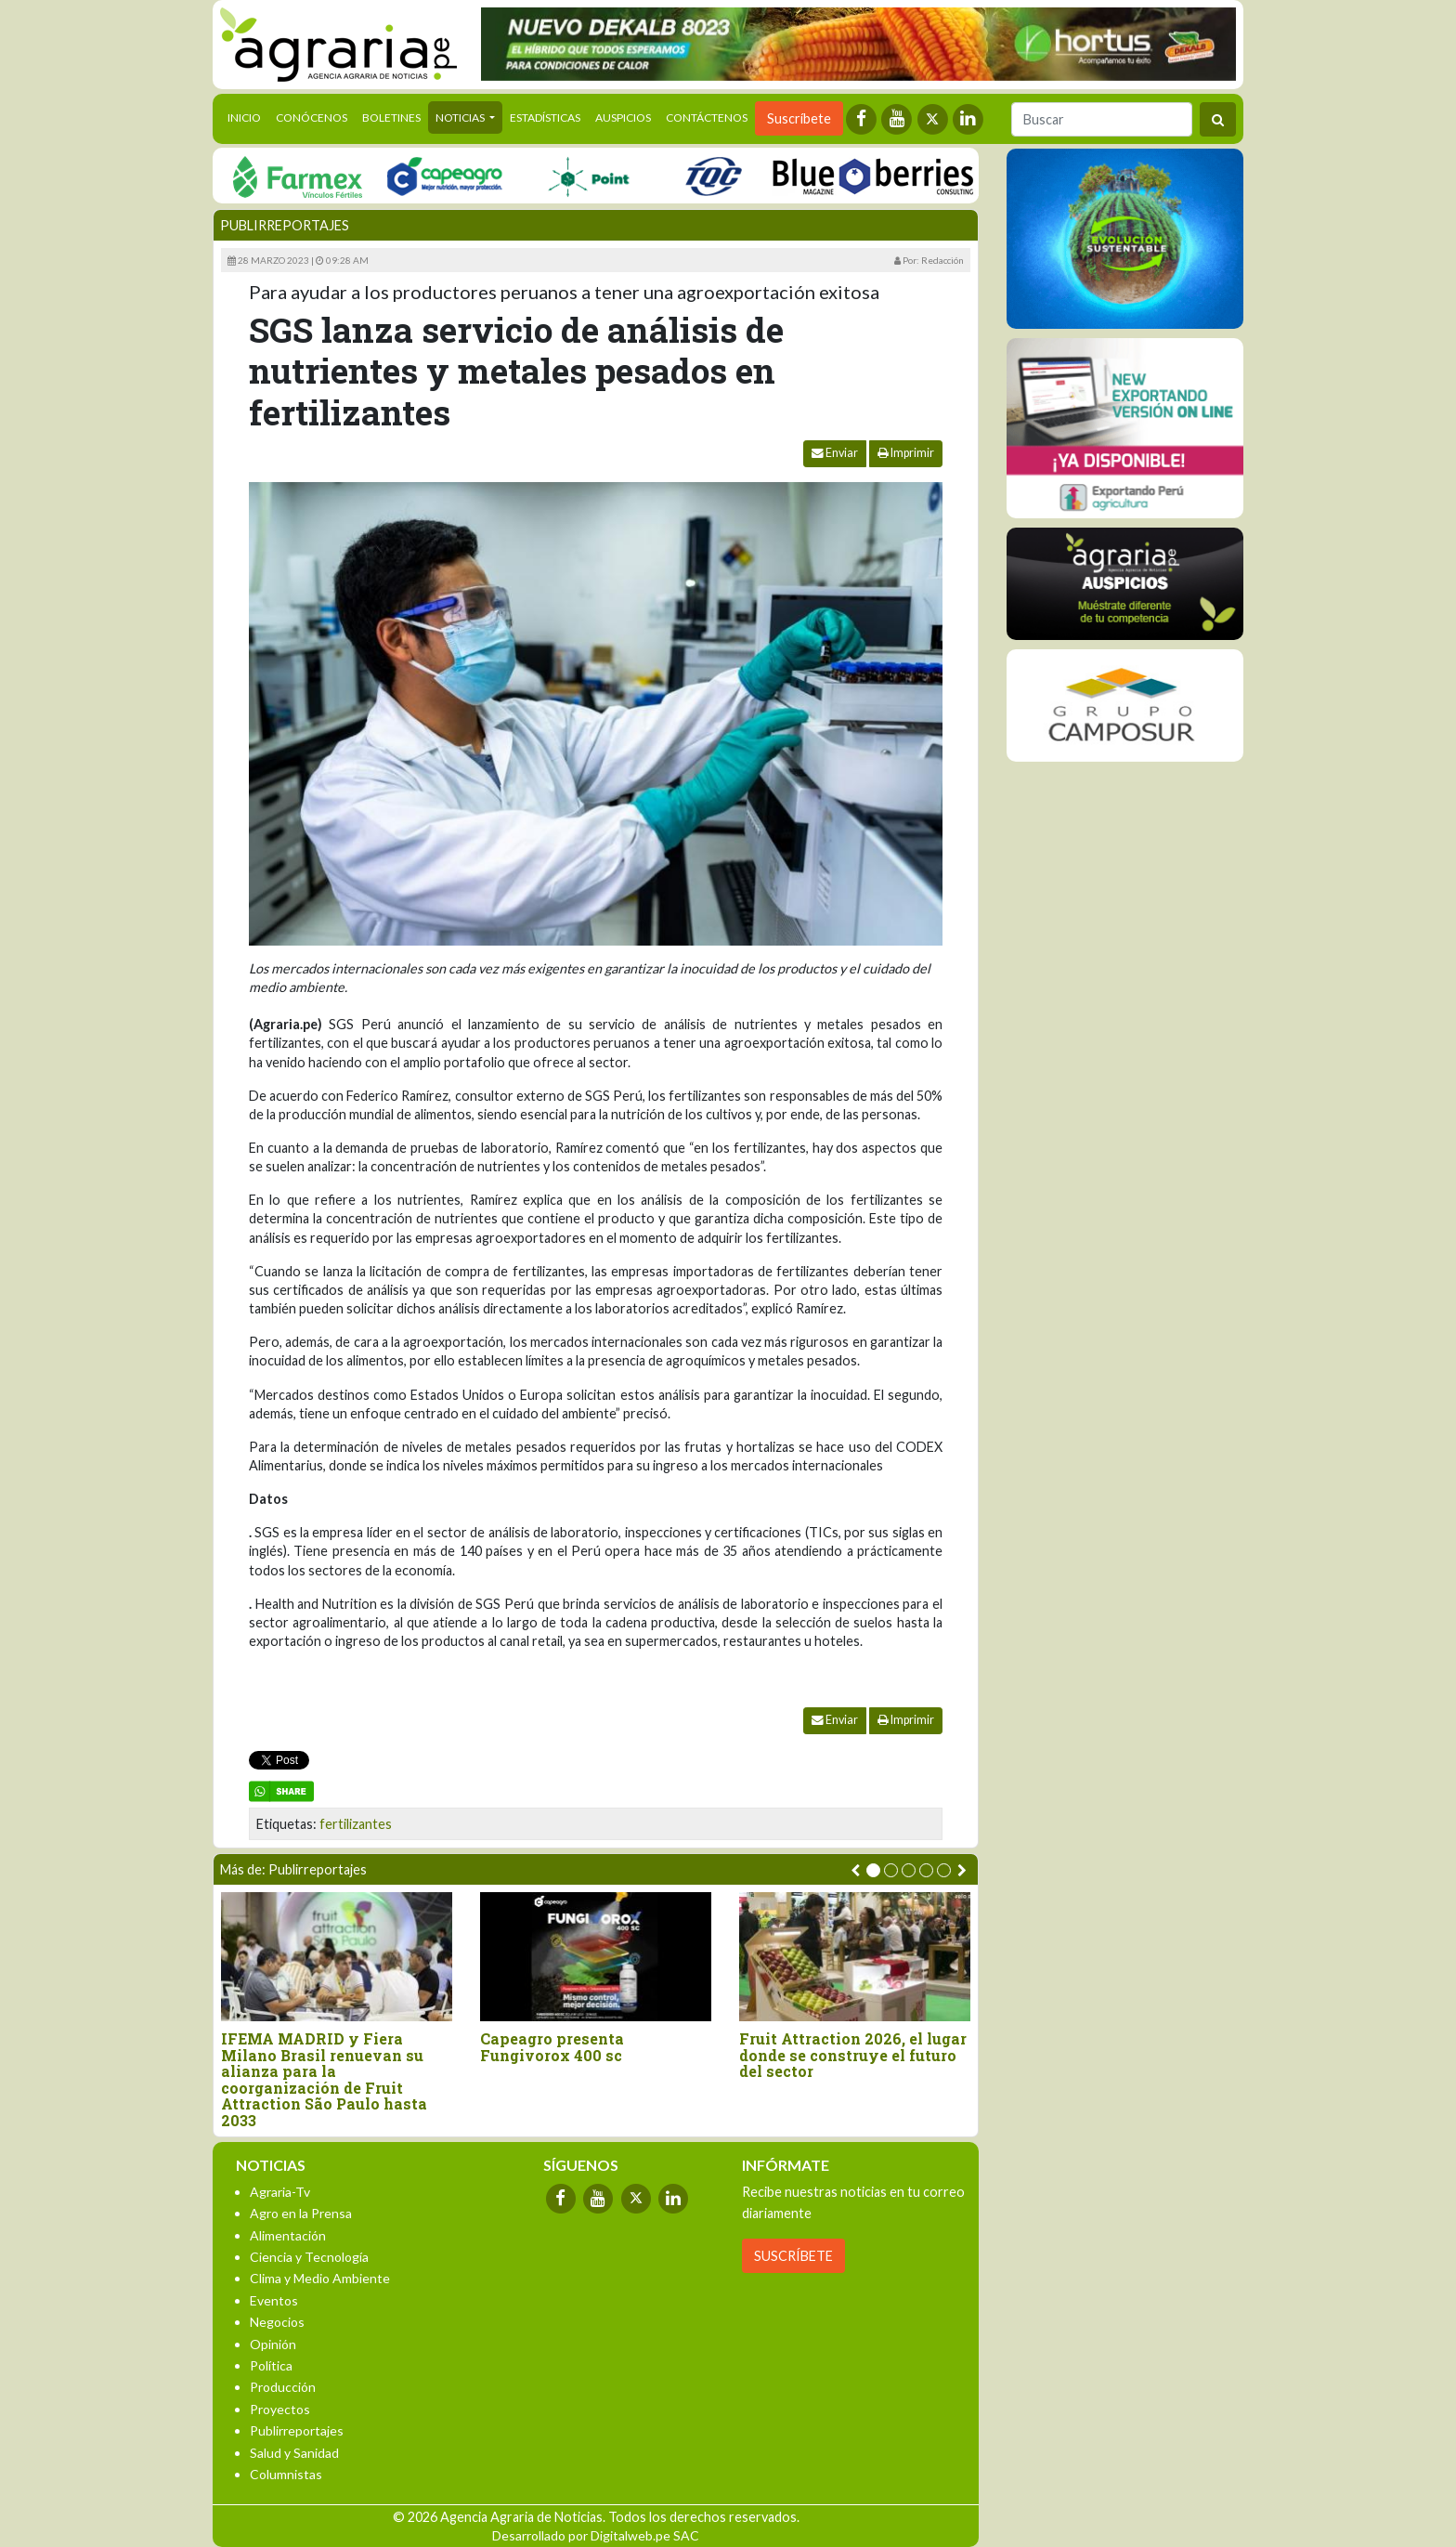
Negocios (277, 2322)
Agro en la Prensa (301, 2213)
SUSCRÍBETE (793, 2256)
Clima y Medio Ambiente (320, 2278)
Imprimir (906, 453)
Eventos (274, 2300)
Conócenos (311, 117)
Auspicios (623, 117)
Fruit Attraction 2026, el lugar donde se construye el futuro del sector (853, 2055)
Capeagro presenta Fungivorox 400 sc (552, 2047)
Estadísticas (545, 117)
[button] (873, 1870)
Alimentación (288, 2235)
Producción (283, 2387)
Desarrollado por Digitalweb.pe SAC (595, 2535)
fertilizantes (355, 1824)
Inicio (248, 116)
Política (271, 2365)
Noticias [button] (461, 117)
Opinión (273, 2344)
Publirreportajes (284, 225)
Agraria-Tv (280, 2192)
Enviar (835, 453)
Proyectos (280, 2409)
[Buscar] (1101, 119)
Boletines (391, 117)
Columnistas (286, 2474)
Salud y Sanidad (294, 2453)
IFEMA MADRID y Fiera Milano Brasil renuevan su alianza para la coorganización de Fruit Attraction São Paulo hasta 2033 (324, 2080)
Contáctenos (707, 117)
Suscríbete (799, 118)
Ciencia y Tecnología (309, 2257)
